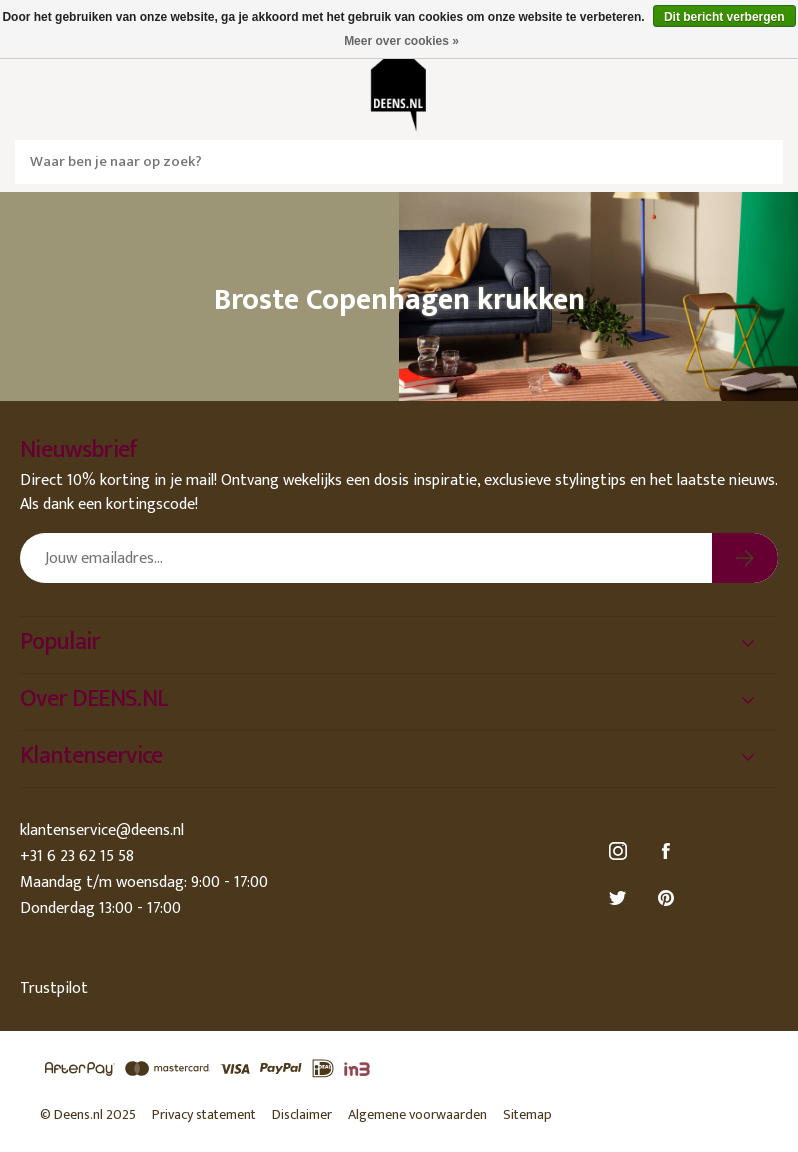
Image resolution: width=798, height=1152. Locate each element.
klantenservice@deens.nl (102, 830)
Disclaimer (302, 1114)
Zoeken (760, 162)
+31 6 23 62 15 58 (77, 856)
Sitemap (527, 1114)
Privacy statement (204, 1114)
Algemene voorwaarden (417, 1114)
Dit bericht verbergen (724, 17)
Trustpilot (54, 988)
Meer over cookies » (401, 41)
